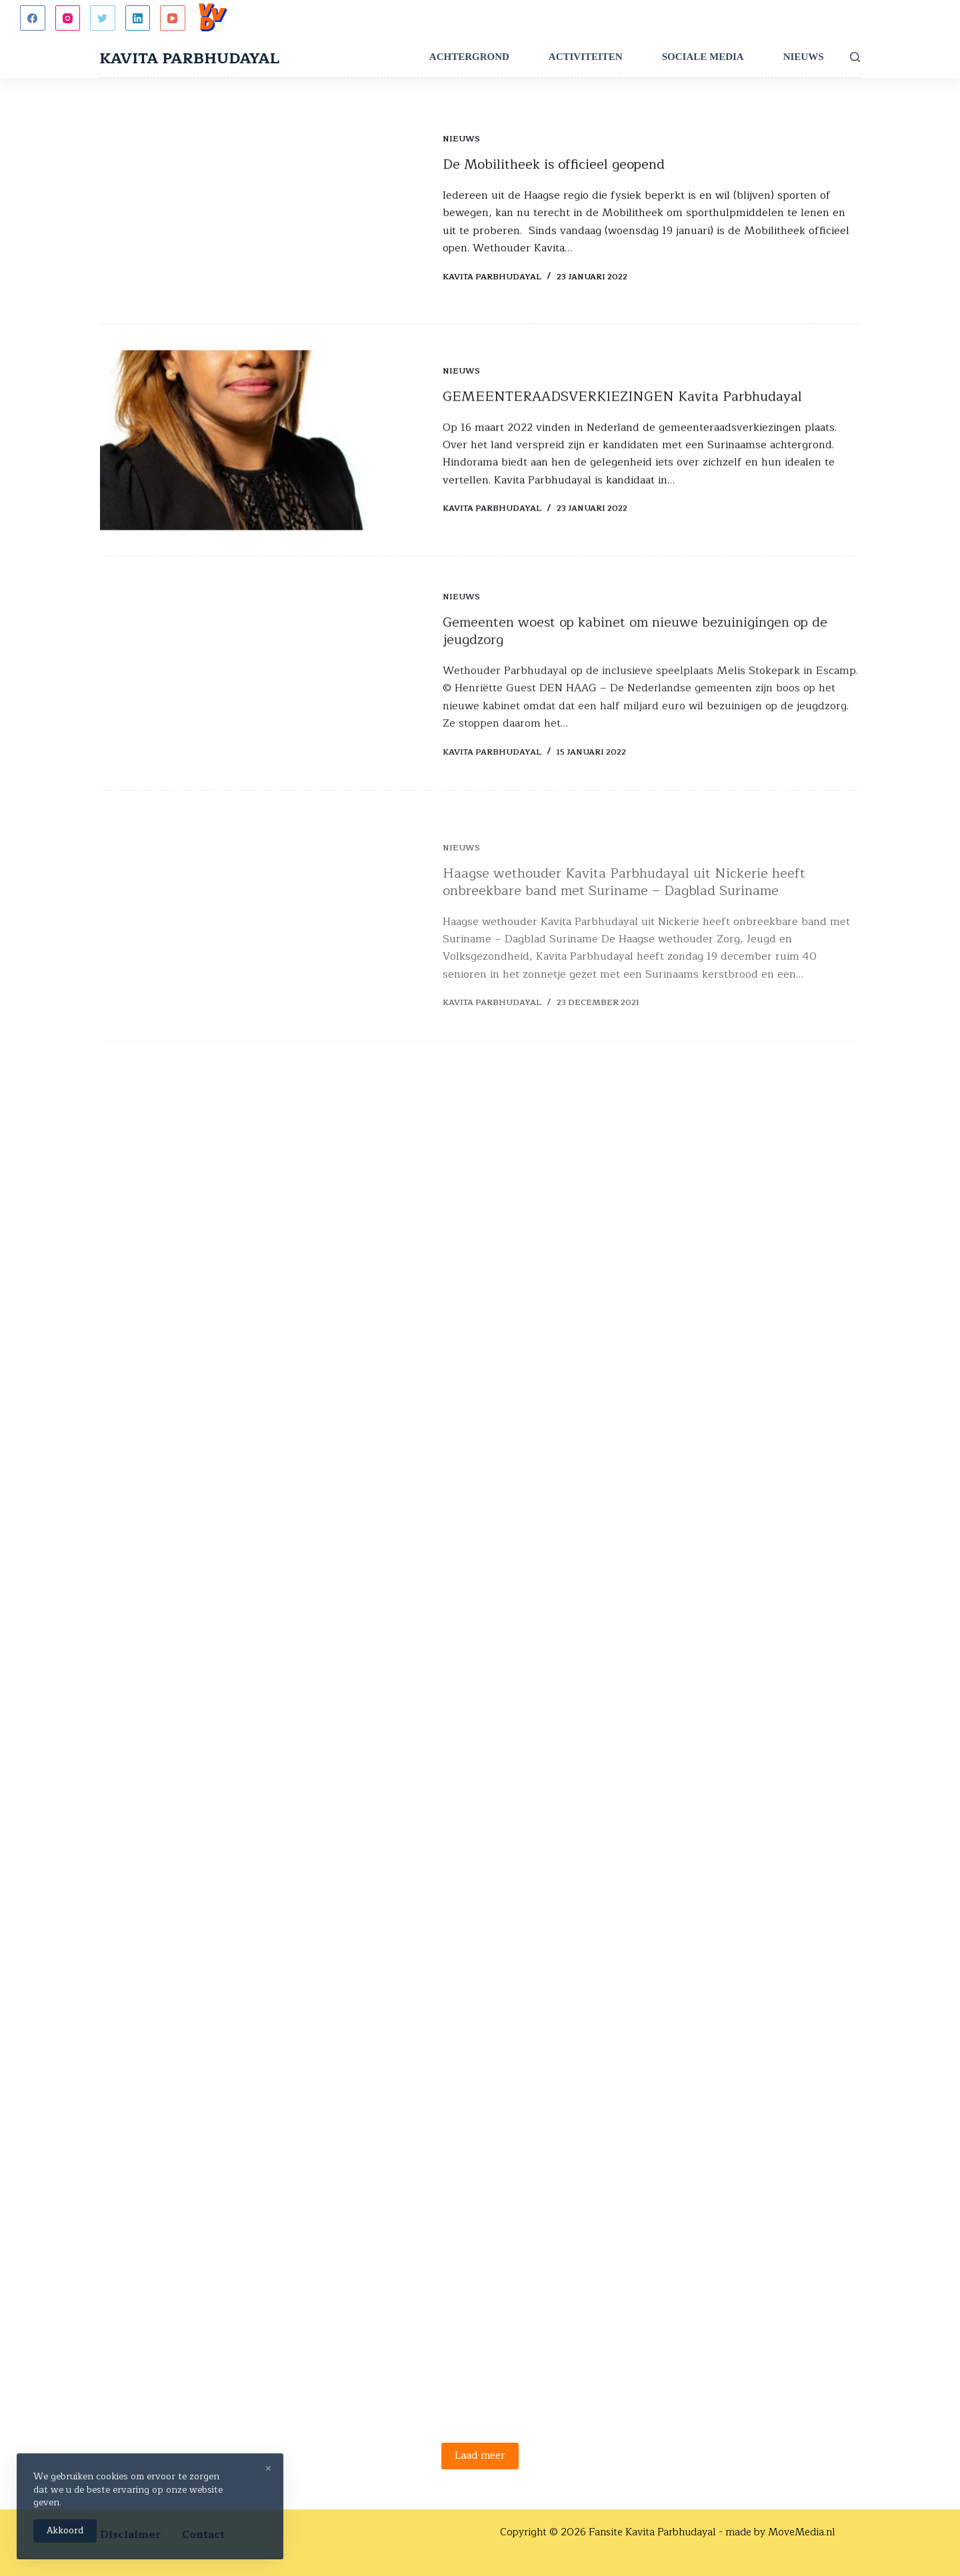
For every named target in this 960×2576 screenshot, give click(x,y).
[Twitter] (102, 18)
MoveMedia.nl (801, 2532)
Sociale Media (703, 56)
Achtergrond (469, 56)
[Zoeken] (855, 57)
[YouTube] (172, 18)
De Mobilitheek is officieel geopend (554, 165)
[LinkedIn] (138, 18)
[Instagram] (68, 18)
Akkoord (65, 2530)
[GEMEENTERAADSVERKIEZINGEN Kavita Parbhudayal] (259, 444)
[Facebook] (32, 18)
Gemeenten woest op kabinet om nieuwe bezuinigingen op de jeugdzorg (635, 648)
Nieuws (803, 56)
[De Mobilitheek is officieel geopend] (259, 209)
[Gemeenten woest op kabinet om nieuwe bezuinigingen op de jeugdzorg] (259, 692)
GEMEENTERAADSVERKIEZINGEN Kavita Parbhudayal (622, 400)
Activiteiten (586, 56)
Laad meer (480, 2455)
